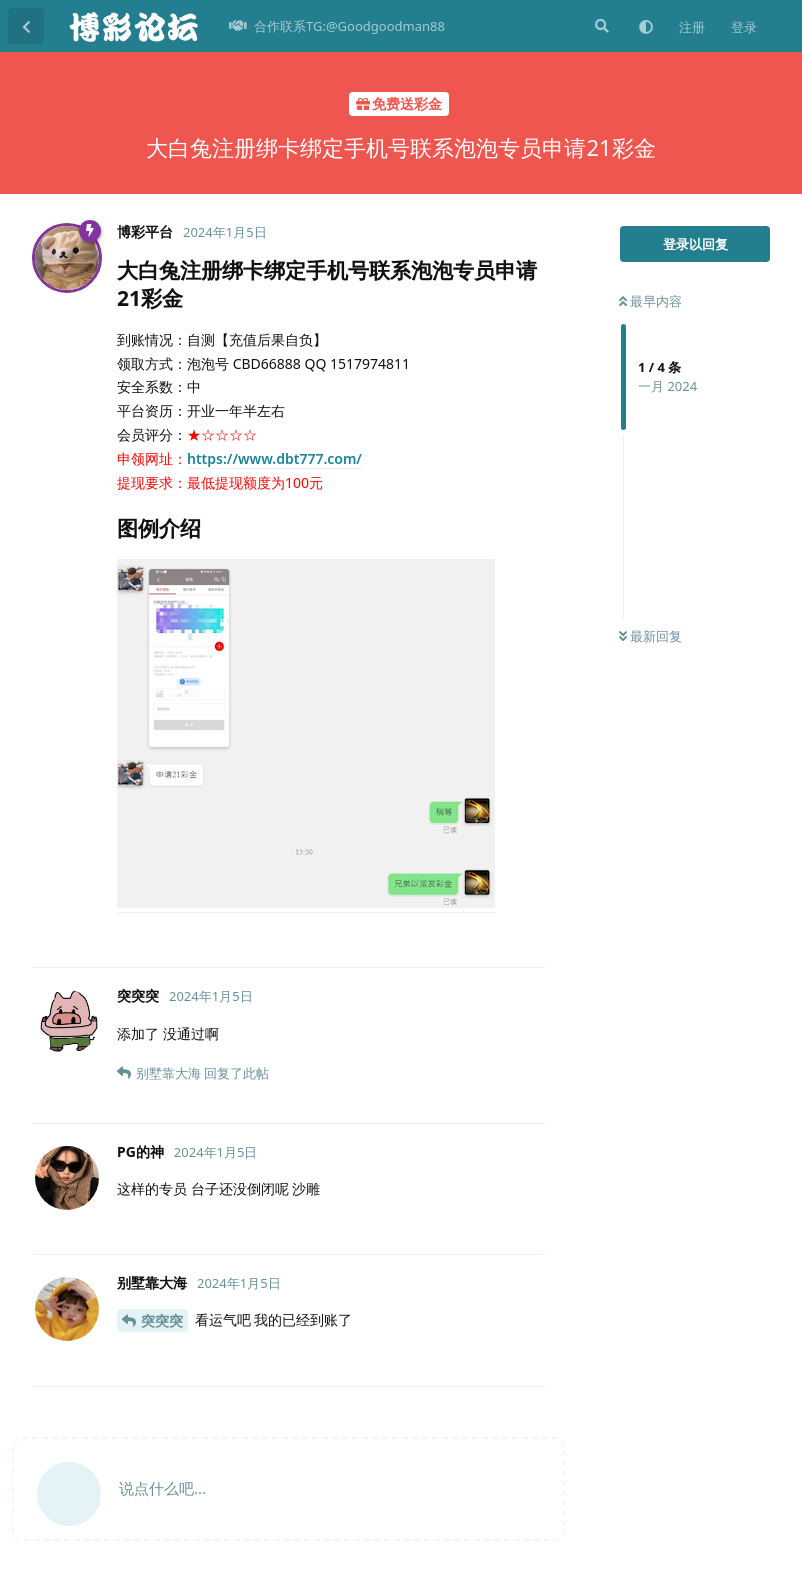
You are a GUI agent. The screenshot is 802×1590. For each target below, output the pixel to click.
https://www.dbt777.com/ (274, 458)
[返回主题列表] (26, 26)
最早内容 (650, 301)
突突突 (162, 1320)
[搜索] (600, 26)
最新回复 (650, 636)
